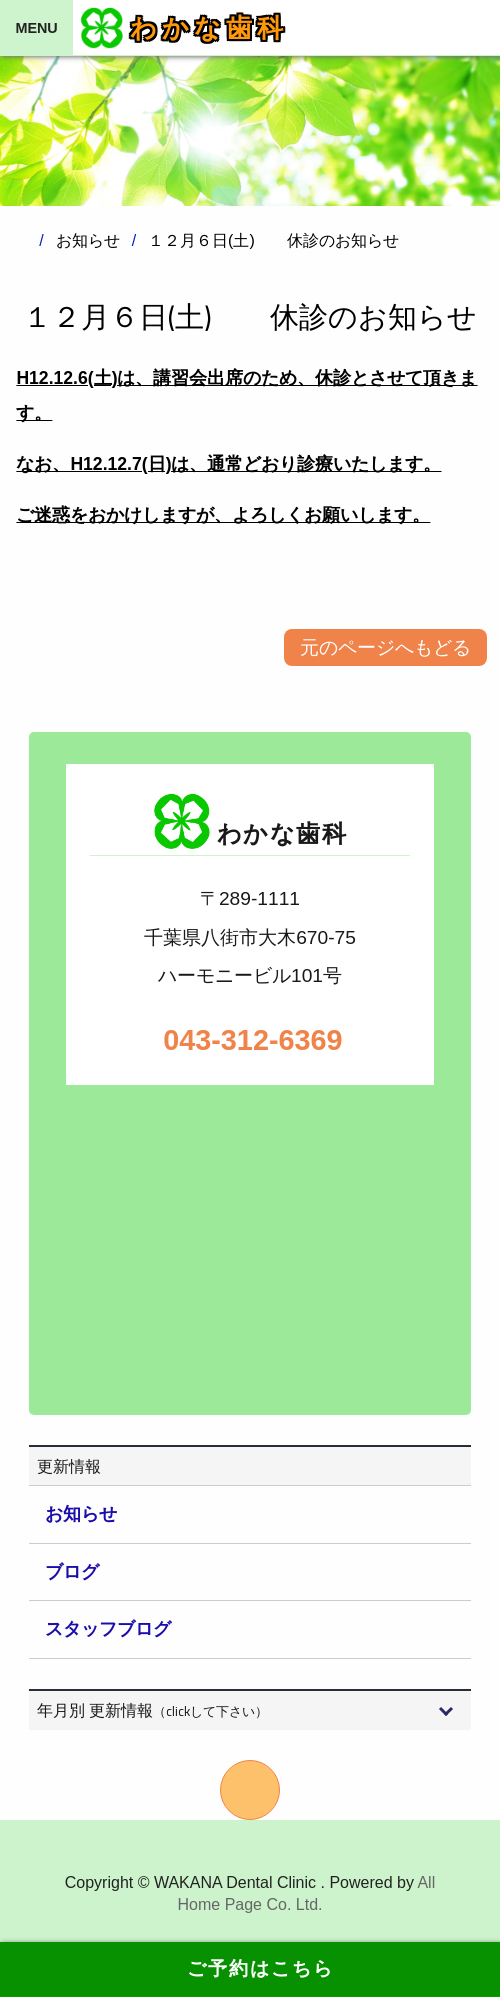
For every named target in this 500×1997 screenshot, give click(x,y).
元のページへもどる (385, 647)
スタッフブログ (108, 1629)
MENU (36, 28)
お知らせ (81, 1514)
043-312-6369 (249, 1040)
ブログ (72, 1572)
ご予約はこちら (250, 1968)
